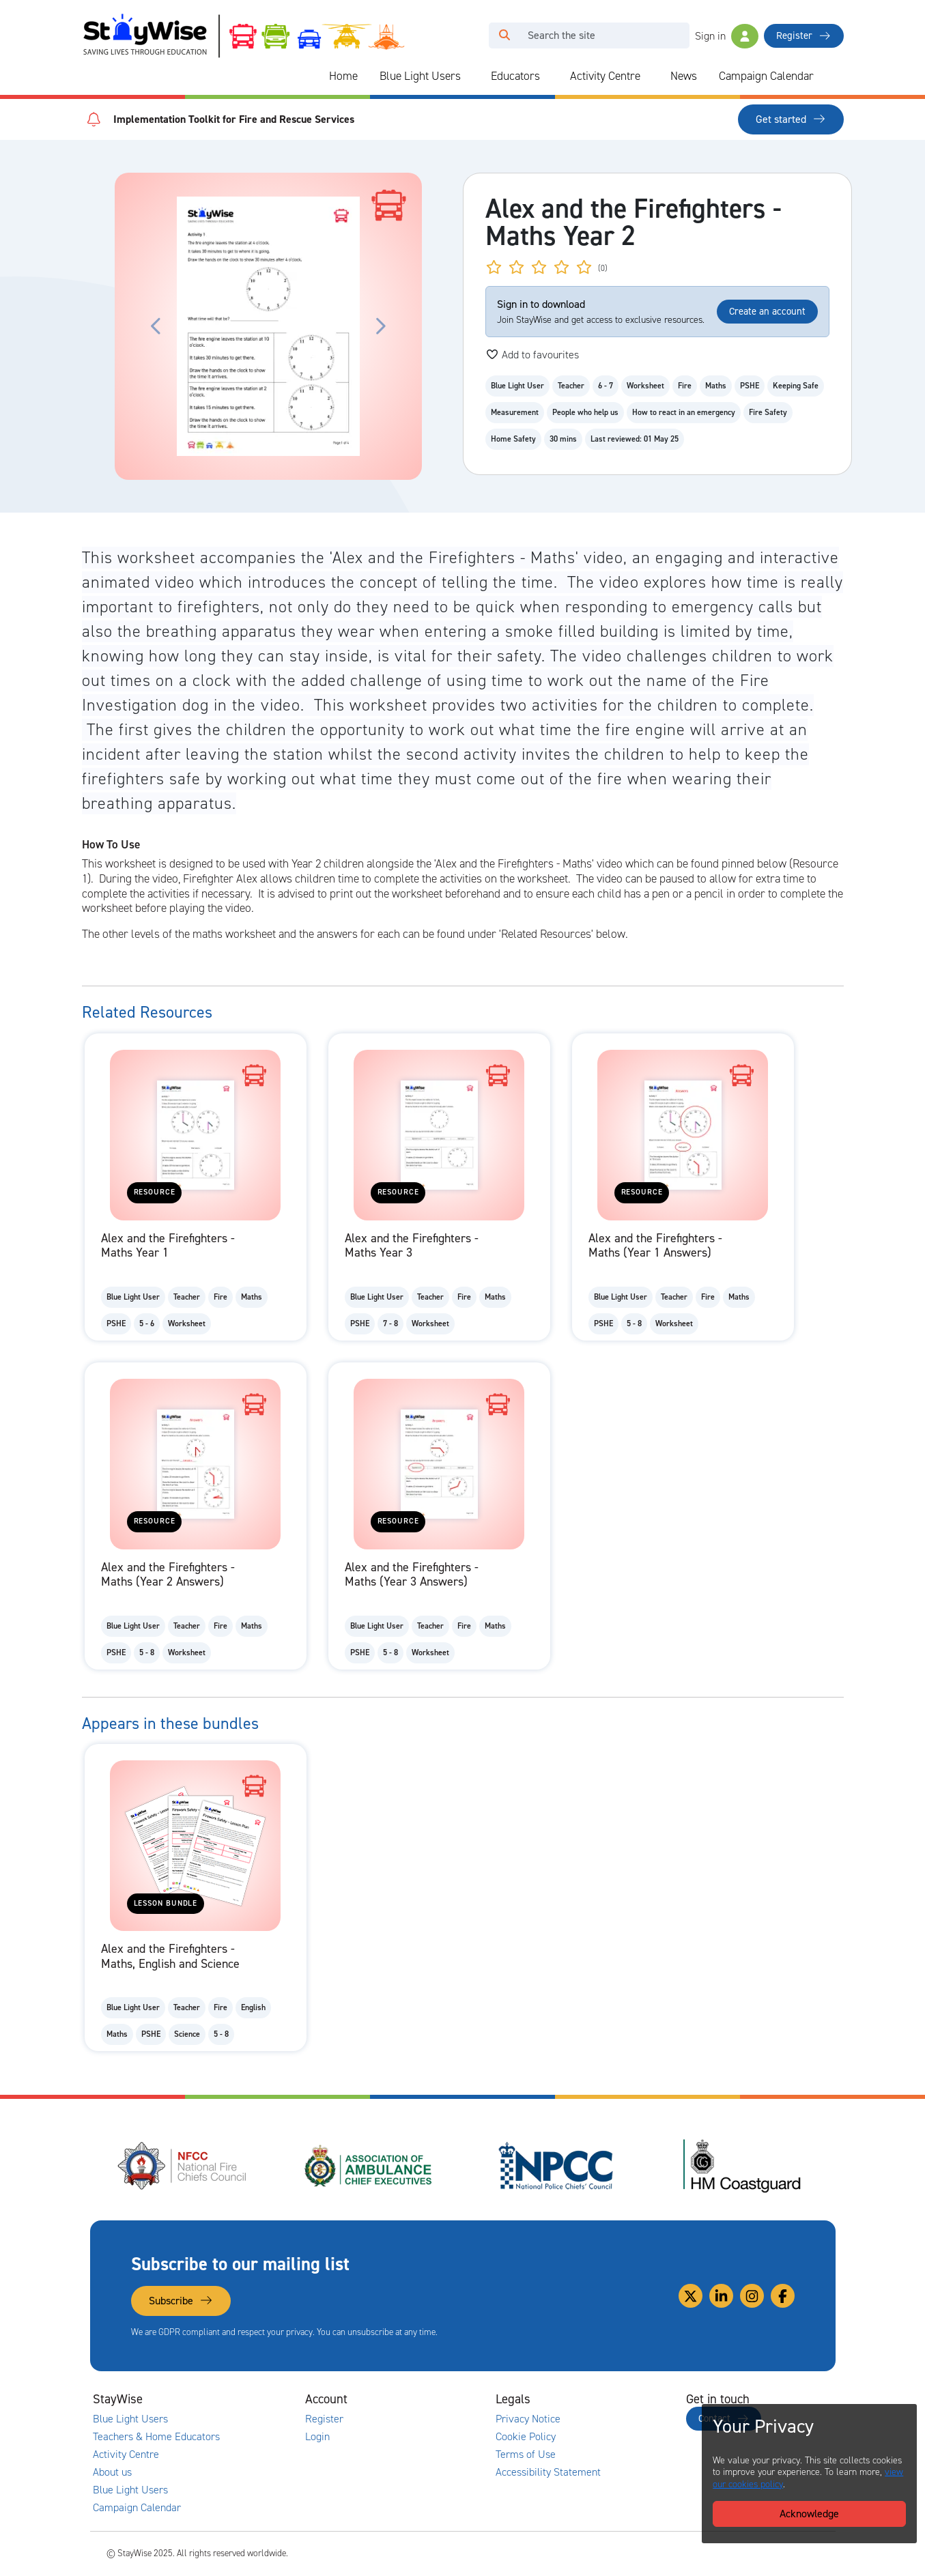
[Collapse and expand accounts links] (426, 2399)
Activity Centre (605, 76)
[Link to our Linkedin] (721, 2296)
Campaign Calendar (766, 76)
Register (803, 35)
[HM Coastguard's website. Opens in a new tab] (742, 2166)
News (683, 76)
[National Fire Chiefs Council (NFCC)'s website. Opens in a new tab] (183, 2166)
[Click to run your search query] (504, 35)
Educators (515, 76)
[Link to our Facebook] (783, 2296)
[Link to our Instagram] (752, 2296)
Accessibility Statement (548, 2472)
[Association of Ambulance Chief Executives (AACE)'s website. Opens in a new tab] (369, 2166)
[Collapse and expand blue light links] (470, 76)
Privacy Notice (528, 2419)
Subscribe (181, 2300)
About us (112, 2472)
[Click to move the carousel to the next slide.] (379, 326)
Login (317, 2437)
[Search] (604, 35)
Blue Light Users (420, 76)
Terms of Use (526, 2454)
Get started (791, 119)
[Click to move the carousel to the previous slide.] (156, 326)
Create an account (767, 311)
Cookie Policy (526, 2437)
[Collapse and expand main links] (235, 2399)
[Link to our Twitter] (690, 2296)
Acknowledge (809, 2513)
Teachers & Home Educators (156, 2437)
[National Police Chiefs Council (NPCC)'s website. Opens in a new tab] (556, 2166)
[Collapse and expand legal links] (616, 2399)
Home (343, 76)
